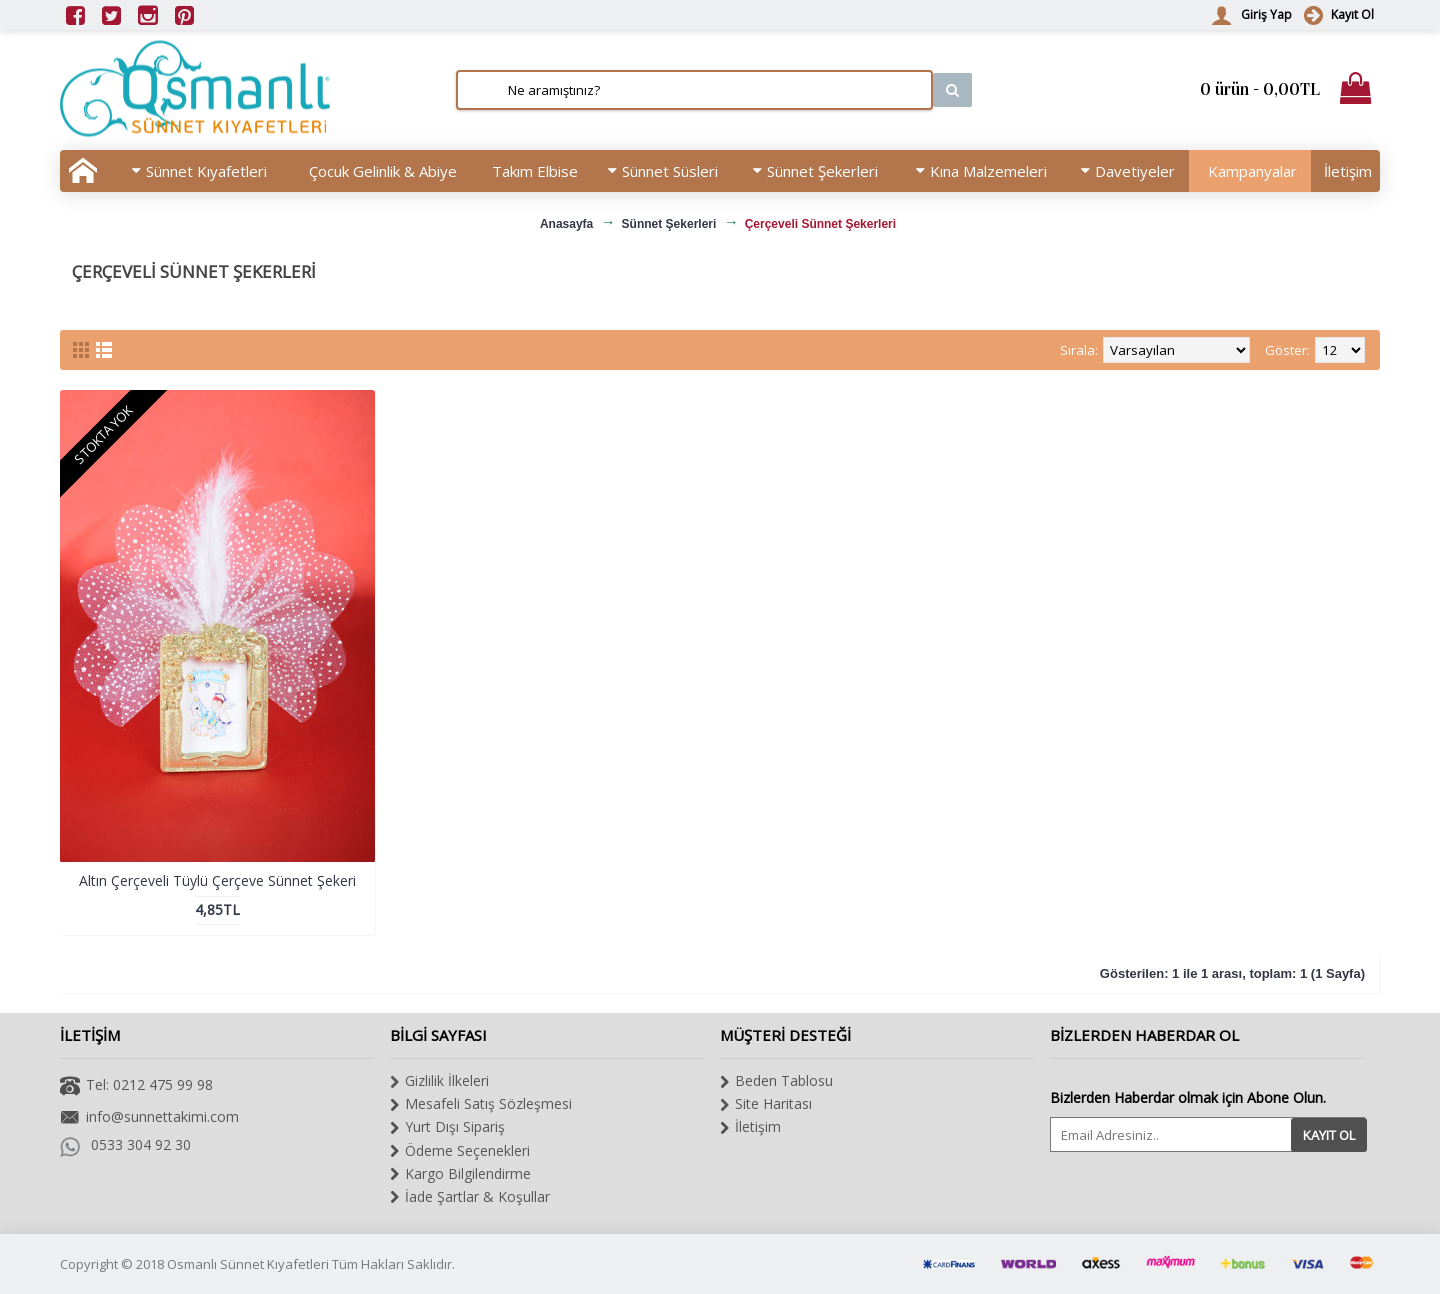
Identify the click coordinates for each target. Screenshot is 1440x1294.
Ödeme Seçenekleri (460, 1151)
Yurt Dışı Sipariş (447, 1127)
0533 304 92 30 (125, 1145)
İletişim (750, 1127)
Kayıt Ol (1329, 1135)
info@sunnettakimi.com (149, 1118)
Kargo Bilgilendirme (460, 1174)
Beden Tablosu (776, 1081)
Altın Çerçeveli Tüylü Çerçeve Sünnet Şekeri (217, 880)
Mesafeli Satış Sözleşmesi (481, 1104)
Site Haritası (766, 1104)
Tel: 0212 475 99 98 (136, 1086)
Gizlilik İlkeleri (439, 1081)
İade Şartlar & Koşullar (470, 1197)
